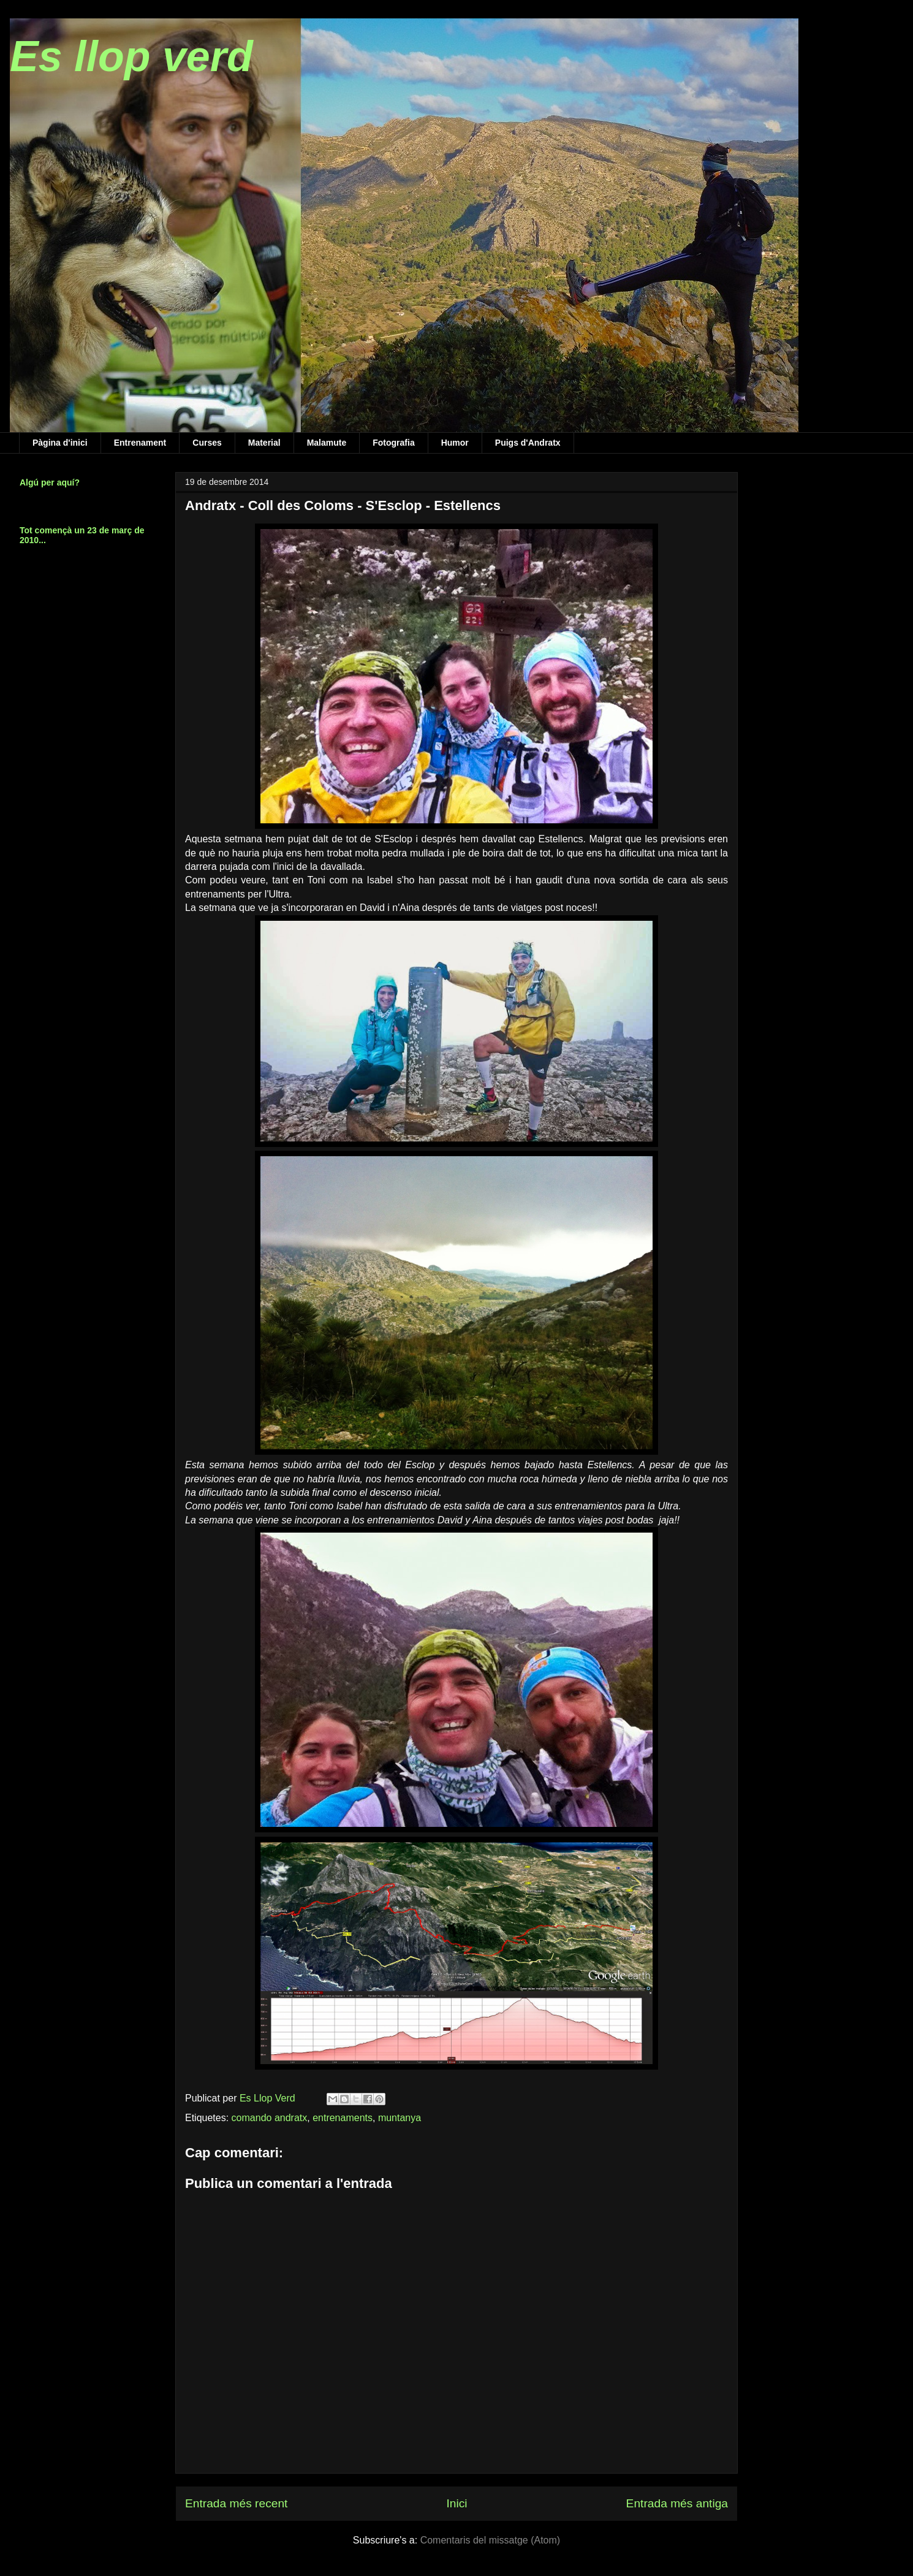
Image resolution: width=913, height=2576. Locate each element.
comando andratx (270, 2118)
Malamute (327, 443)
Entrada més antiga (677, 2503)
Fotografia (393, 443)
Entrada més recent (236, 2503)
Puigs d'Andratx (528, 443)
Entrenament (140, 443)
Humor (455, 443)
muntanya (399, 2118)
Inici (456, 2503)
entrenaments (343, 2118)
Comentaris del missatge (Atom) (490, 2540)
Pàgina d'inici (60, 443)
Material (264, 443)
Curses (206, 443)
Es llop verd (131, 56)
